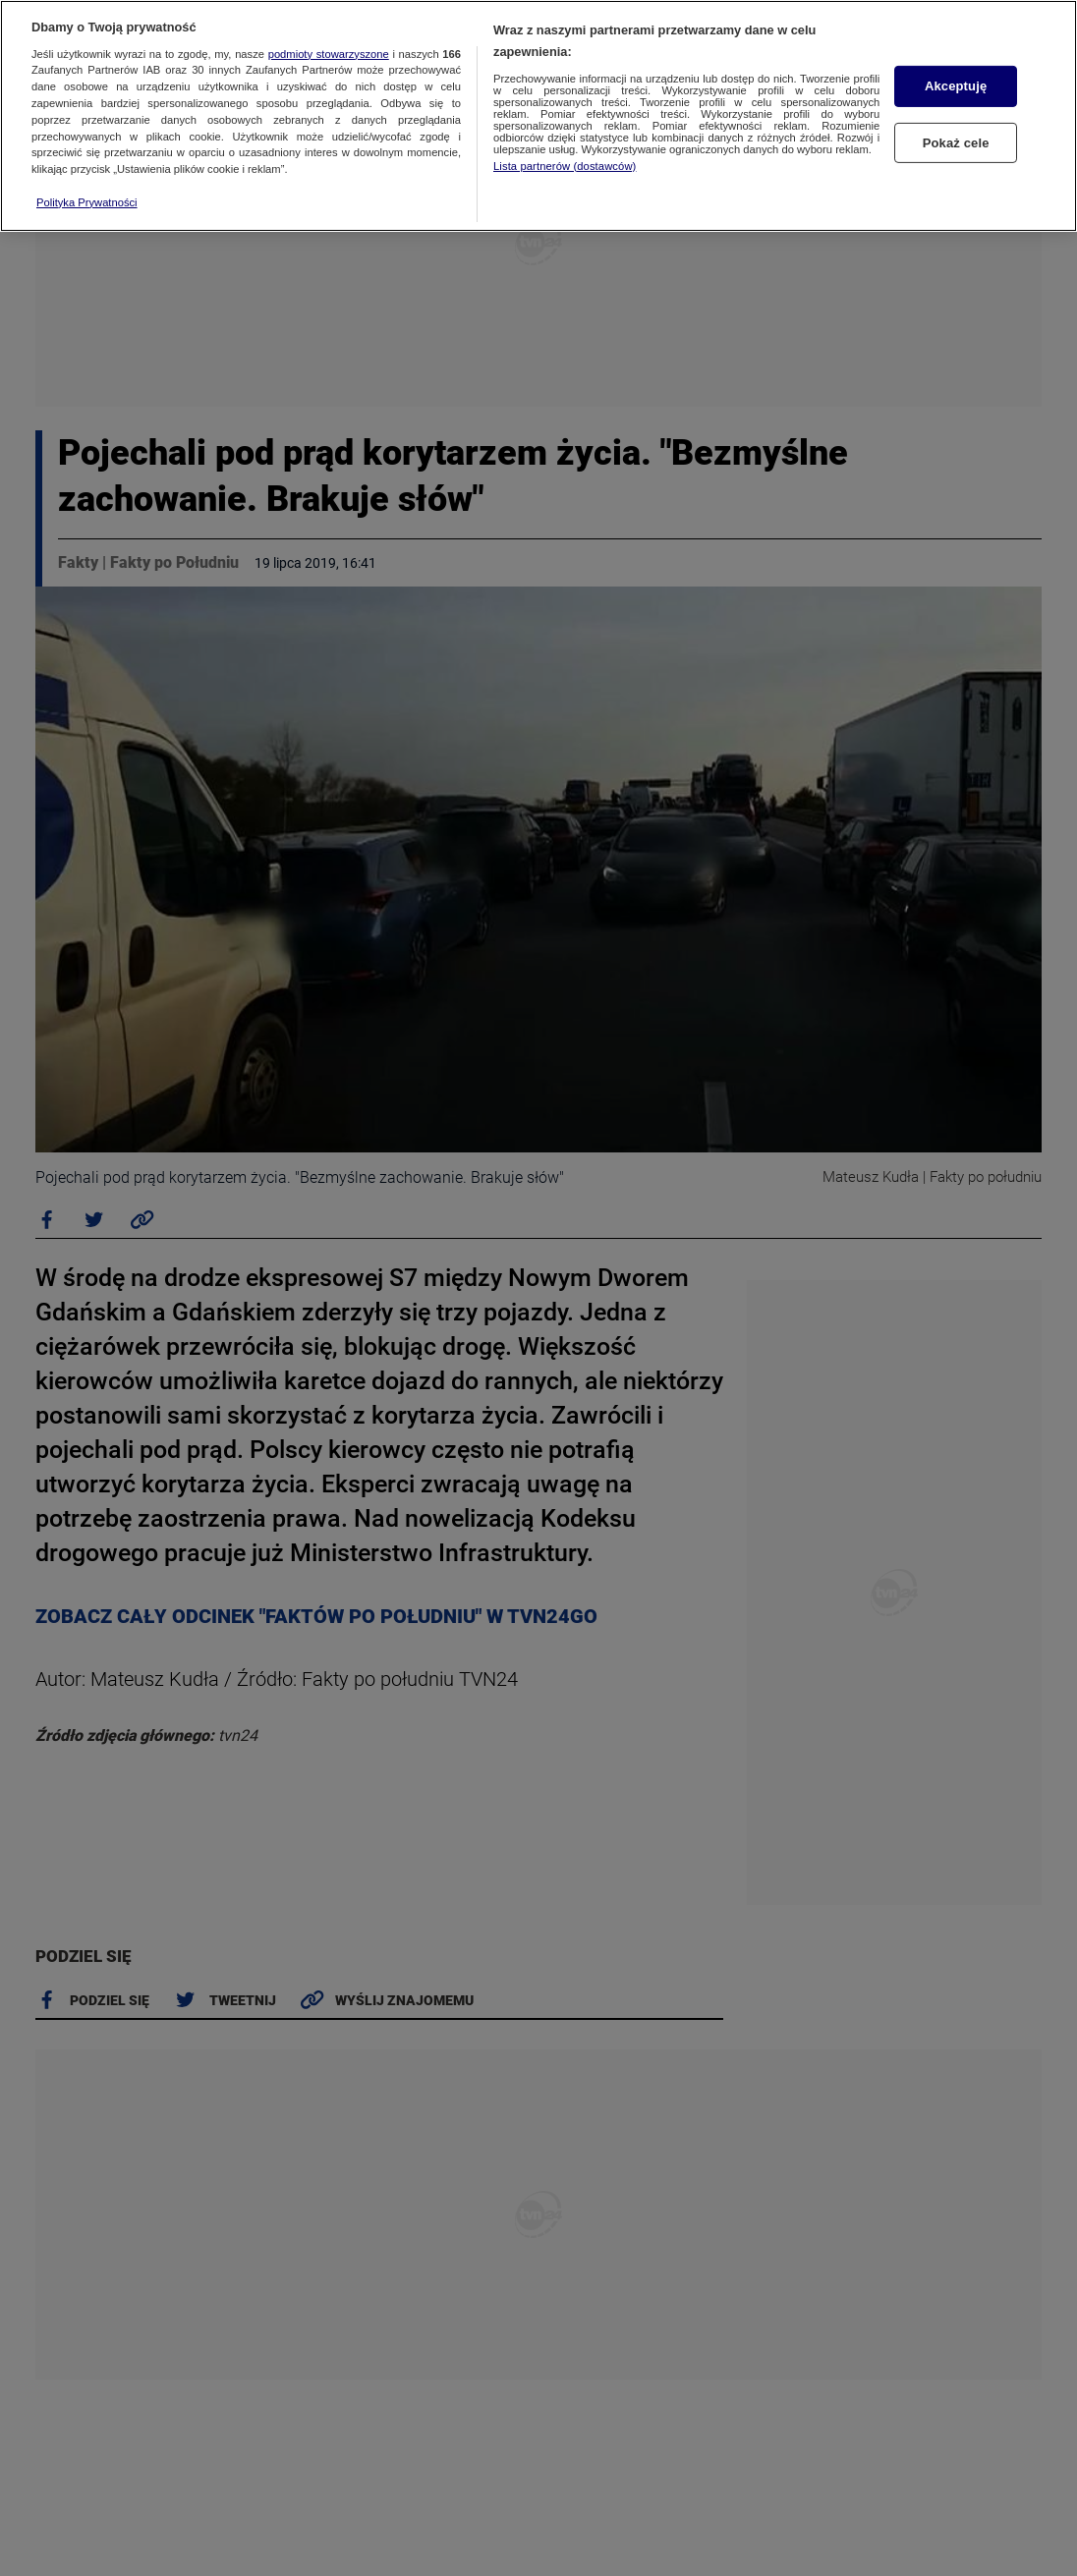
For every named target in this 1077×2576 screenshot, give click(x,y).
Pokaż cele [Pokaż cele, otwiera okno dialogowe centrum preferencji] (956, 142)
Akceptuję (956, 86)
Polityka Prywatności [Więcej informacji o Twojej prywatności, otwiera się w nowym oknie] (87, 202)
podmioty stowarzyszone (328, 54)
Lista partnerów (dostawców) (564, 166)
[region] (538, 116)
